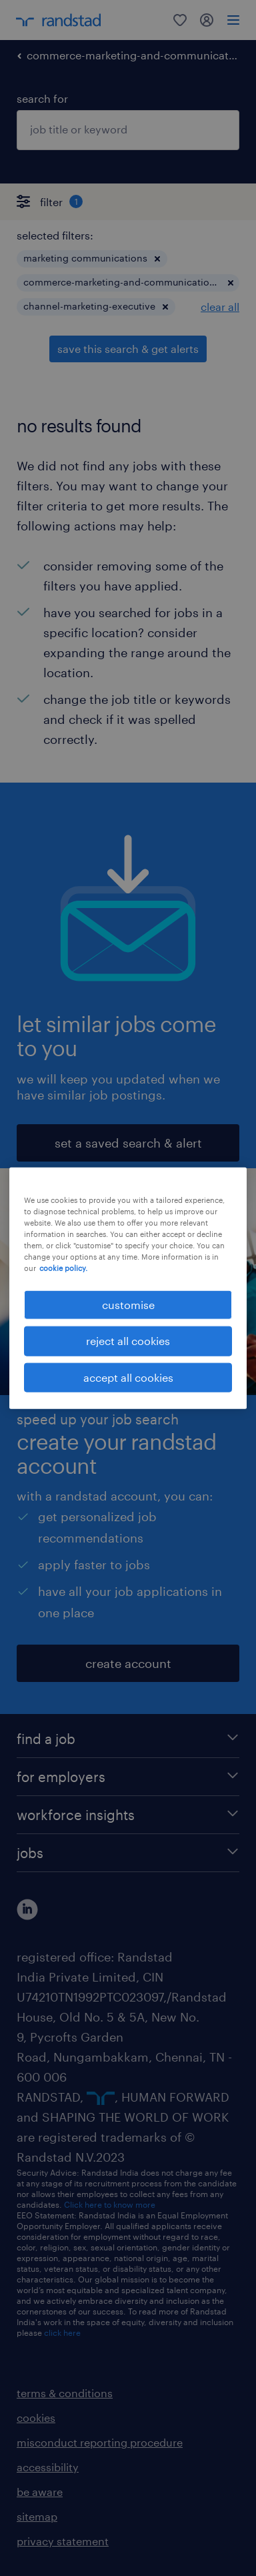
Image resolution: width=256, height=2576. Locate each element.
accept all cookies (128, 1376)
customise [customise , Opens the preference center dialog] (128, 1304)
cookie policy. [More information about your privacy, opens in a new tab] (63, 1268)
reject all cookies (128, 1340)
